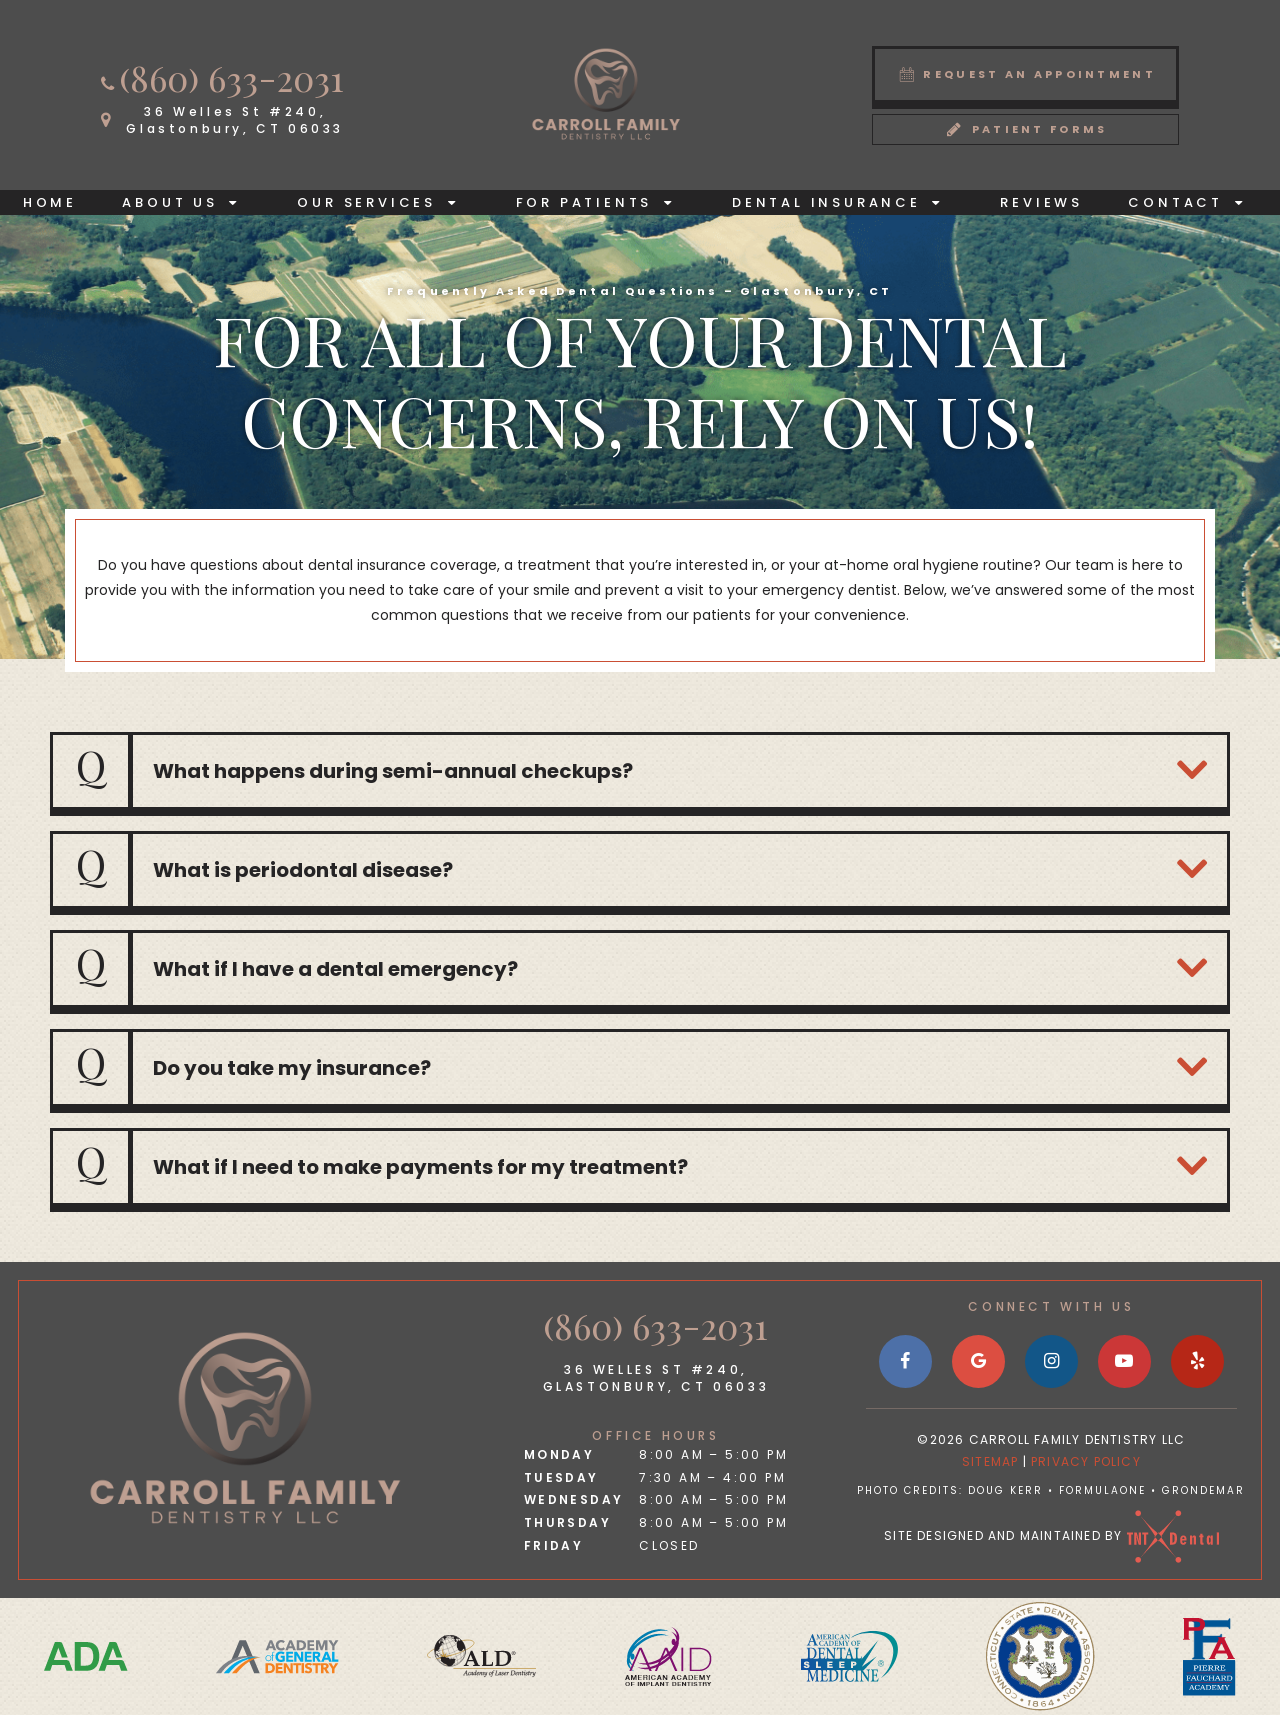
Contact (1192, 202)
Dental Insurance (843, 202)
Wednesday (574, 1499)
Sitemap (990, 1461)
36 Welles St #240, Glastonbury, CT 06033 (656, 1378)
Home (50, 202)
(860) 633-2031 (220, 77)
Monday (559, 1454)
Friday (553, 1545)
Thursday (567, 1522)
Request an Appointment (1026, 73)
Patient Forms (1026, 128)
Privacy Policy (1086, 1461)
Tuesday (561, 1477)
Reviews (1041, 202)
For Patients (601, 202)
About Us (187, 202)
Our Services (383, 202)
